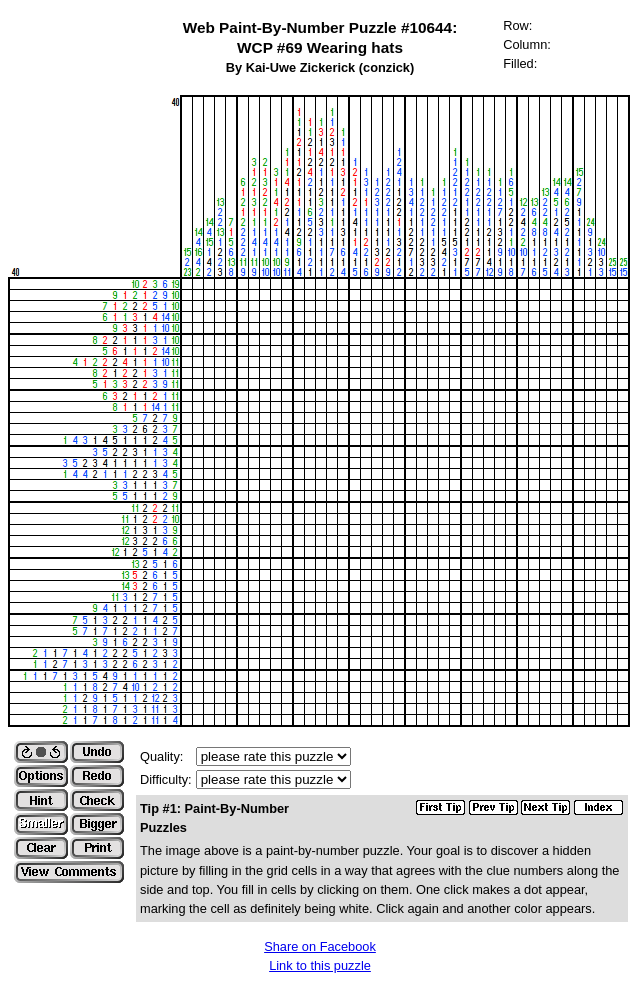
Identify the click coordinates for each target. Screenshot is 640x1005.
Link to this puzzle (320, 965)
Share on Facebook (320, 946)
